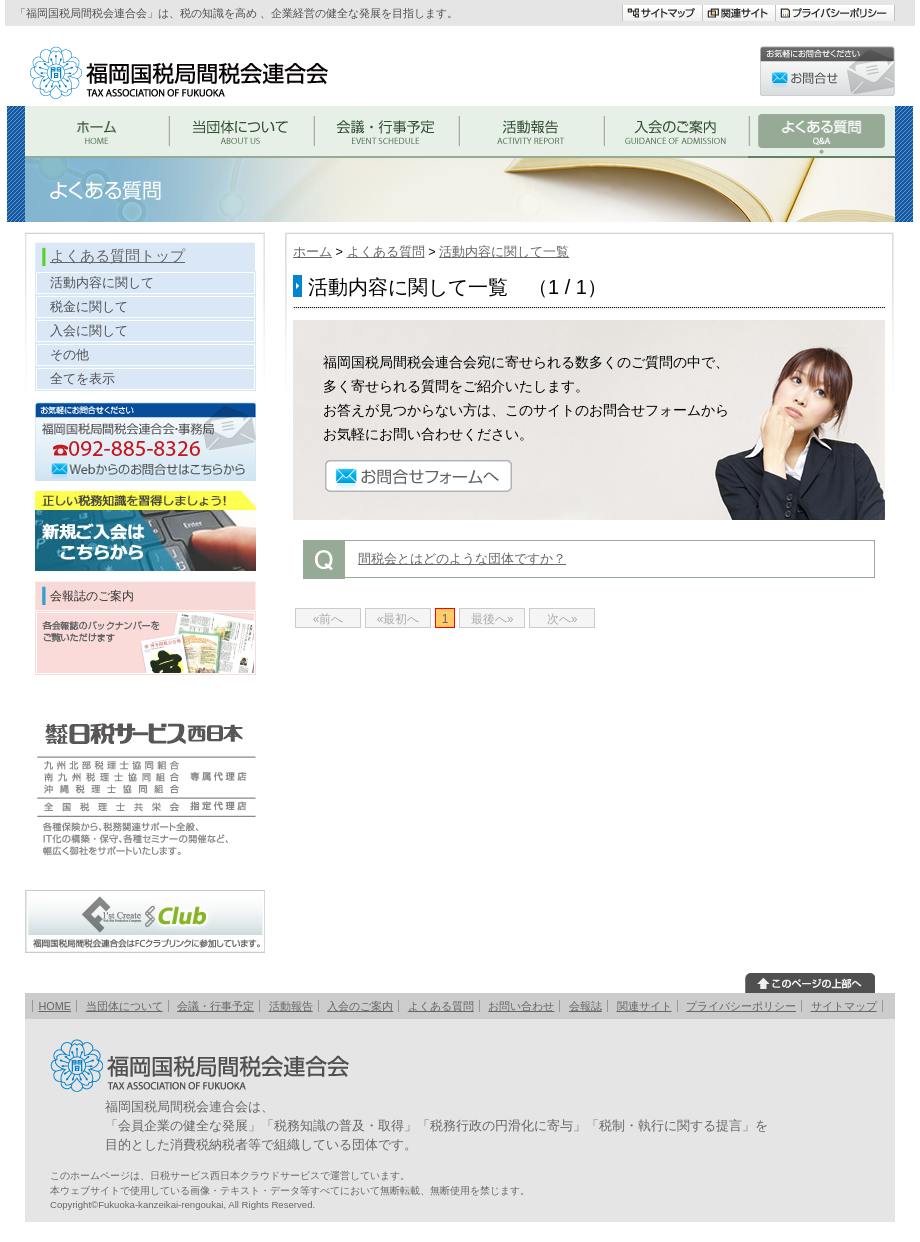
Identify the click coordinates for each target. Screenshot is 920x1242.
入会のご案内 (360, 1006)
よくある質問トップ (117, 256)
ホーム (312, 251)
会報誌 (585, 1006)
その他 (69, 354)
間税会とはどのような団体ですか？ (462, 558)
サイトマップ (844, 1006)
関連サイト (644, 1006)
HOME (54, 1006)
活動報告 (291, 1006)
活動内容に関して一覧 (504, 251)
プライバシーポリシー (741, 1006)
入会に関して (89, 330)
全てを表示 (82, 378)
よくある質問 (386, 251)
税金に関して (89, 306)
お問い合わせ (521, 1006)
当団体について (124, 1006)
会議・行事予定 (215, 1006)
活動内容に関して (102, 282)
